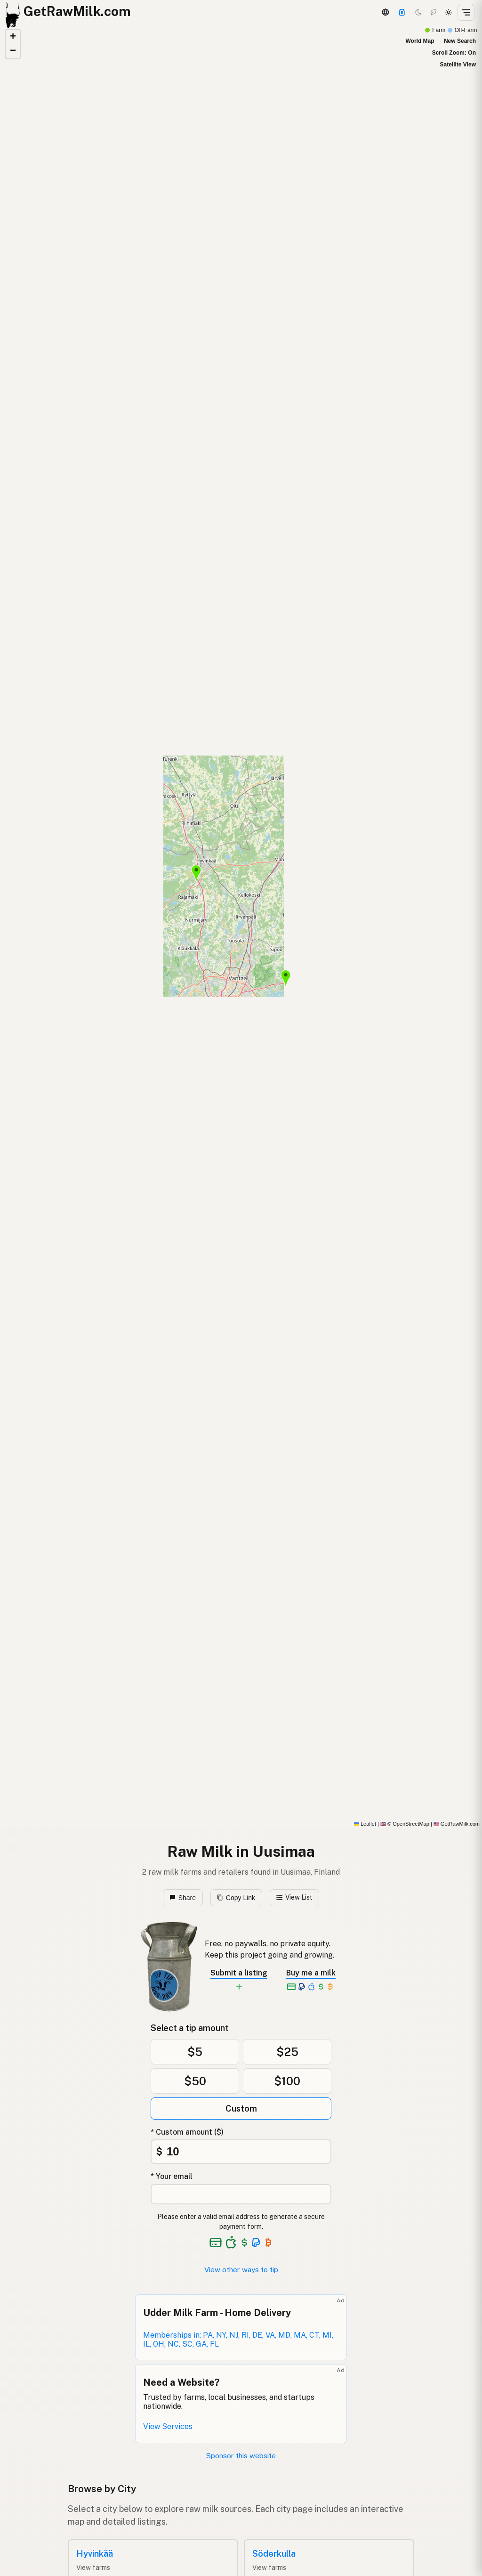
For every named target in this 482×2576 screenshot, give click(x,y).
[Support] (402, 12)
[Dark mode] (418, 12)
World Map (419, 41)
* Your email (172, 2176)
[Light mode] (448, 12)
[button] (285, 978)
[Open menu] (466, 12)
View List (294, 1897)
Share (182, 1898)
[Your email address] (241, 2194)
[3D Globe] (385, 12)
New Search (460, 41)
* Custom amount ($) (187, 2132)
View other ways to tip (241, 2270)
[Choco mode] (433, 12)
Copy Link (236, 1898)
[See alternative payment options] (256, 2242)
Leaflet (365, 1824)
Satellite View (458, 64)
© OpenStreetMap (404, 1824)
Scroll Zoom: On (454, 52)
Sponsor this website (241, 2456)
